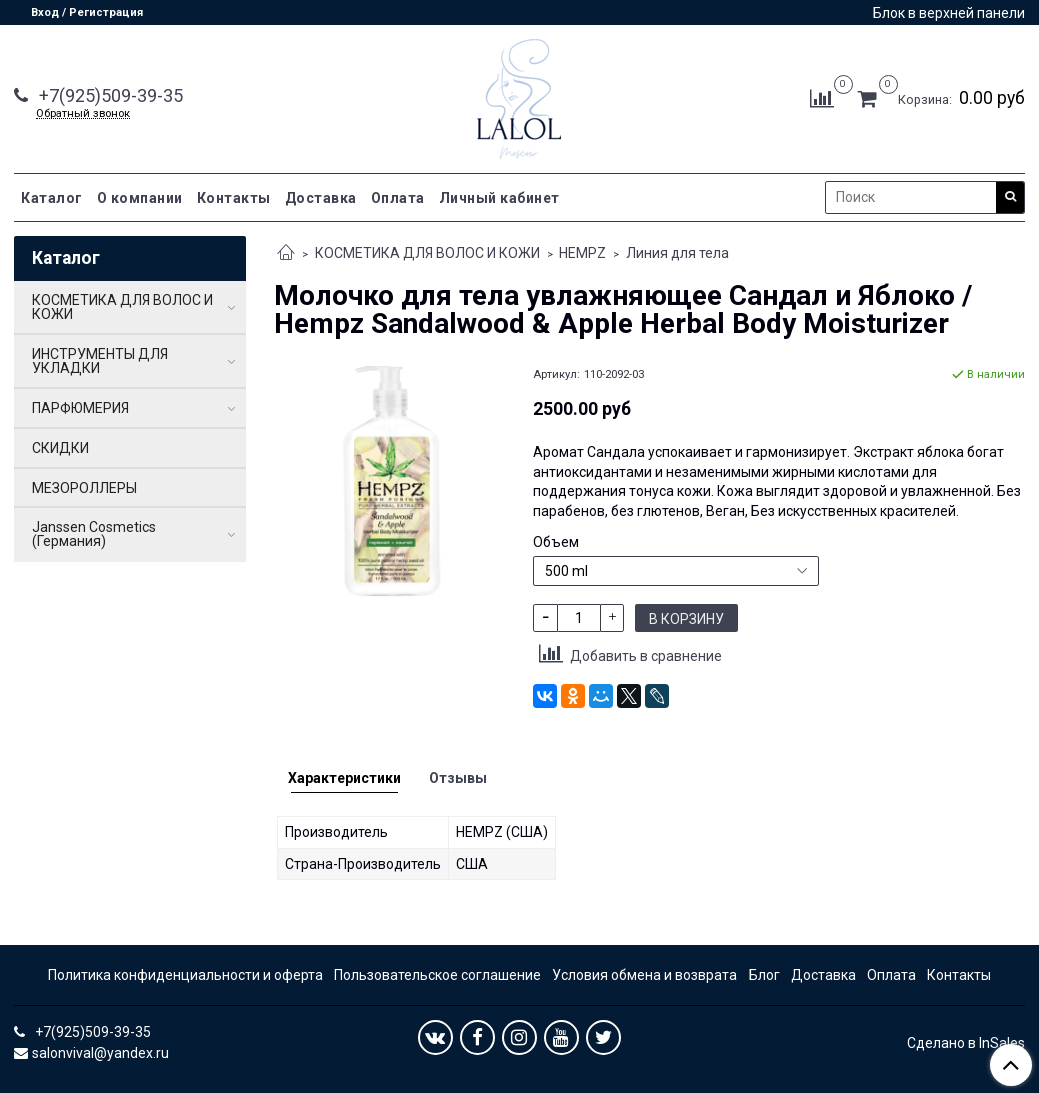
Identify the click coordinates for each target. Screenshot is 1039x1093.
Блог (764, 975)
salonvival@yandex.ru (100, 1053)
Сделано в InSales (966, 1043)
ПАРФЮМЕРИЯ (80, 408)
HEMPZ (582, 253)
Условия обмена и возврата (644, 975)
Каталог (52, 198)
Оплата (398, 198)
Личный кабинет (499, 198)
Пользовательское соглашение (437, 975)
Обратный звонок (83, 113)
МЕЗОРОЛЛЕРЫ (84, 488)
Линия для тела (677, 253)
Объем (556, 542)
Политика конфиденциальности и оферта (185, 975)
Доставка (321, 198)
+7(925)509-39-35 (109, 95)
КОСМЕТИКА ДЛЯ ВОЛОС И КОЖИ (427, 253)
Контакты (234, 198)
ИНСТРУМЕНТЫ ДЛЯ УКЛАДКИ (100, 361)
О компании (140, 198)
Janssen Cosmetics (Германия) (94, 534)
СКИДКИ (60, 448)
